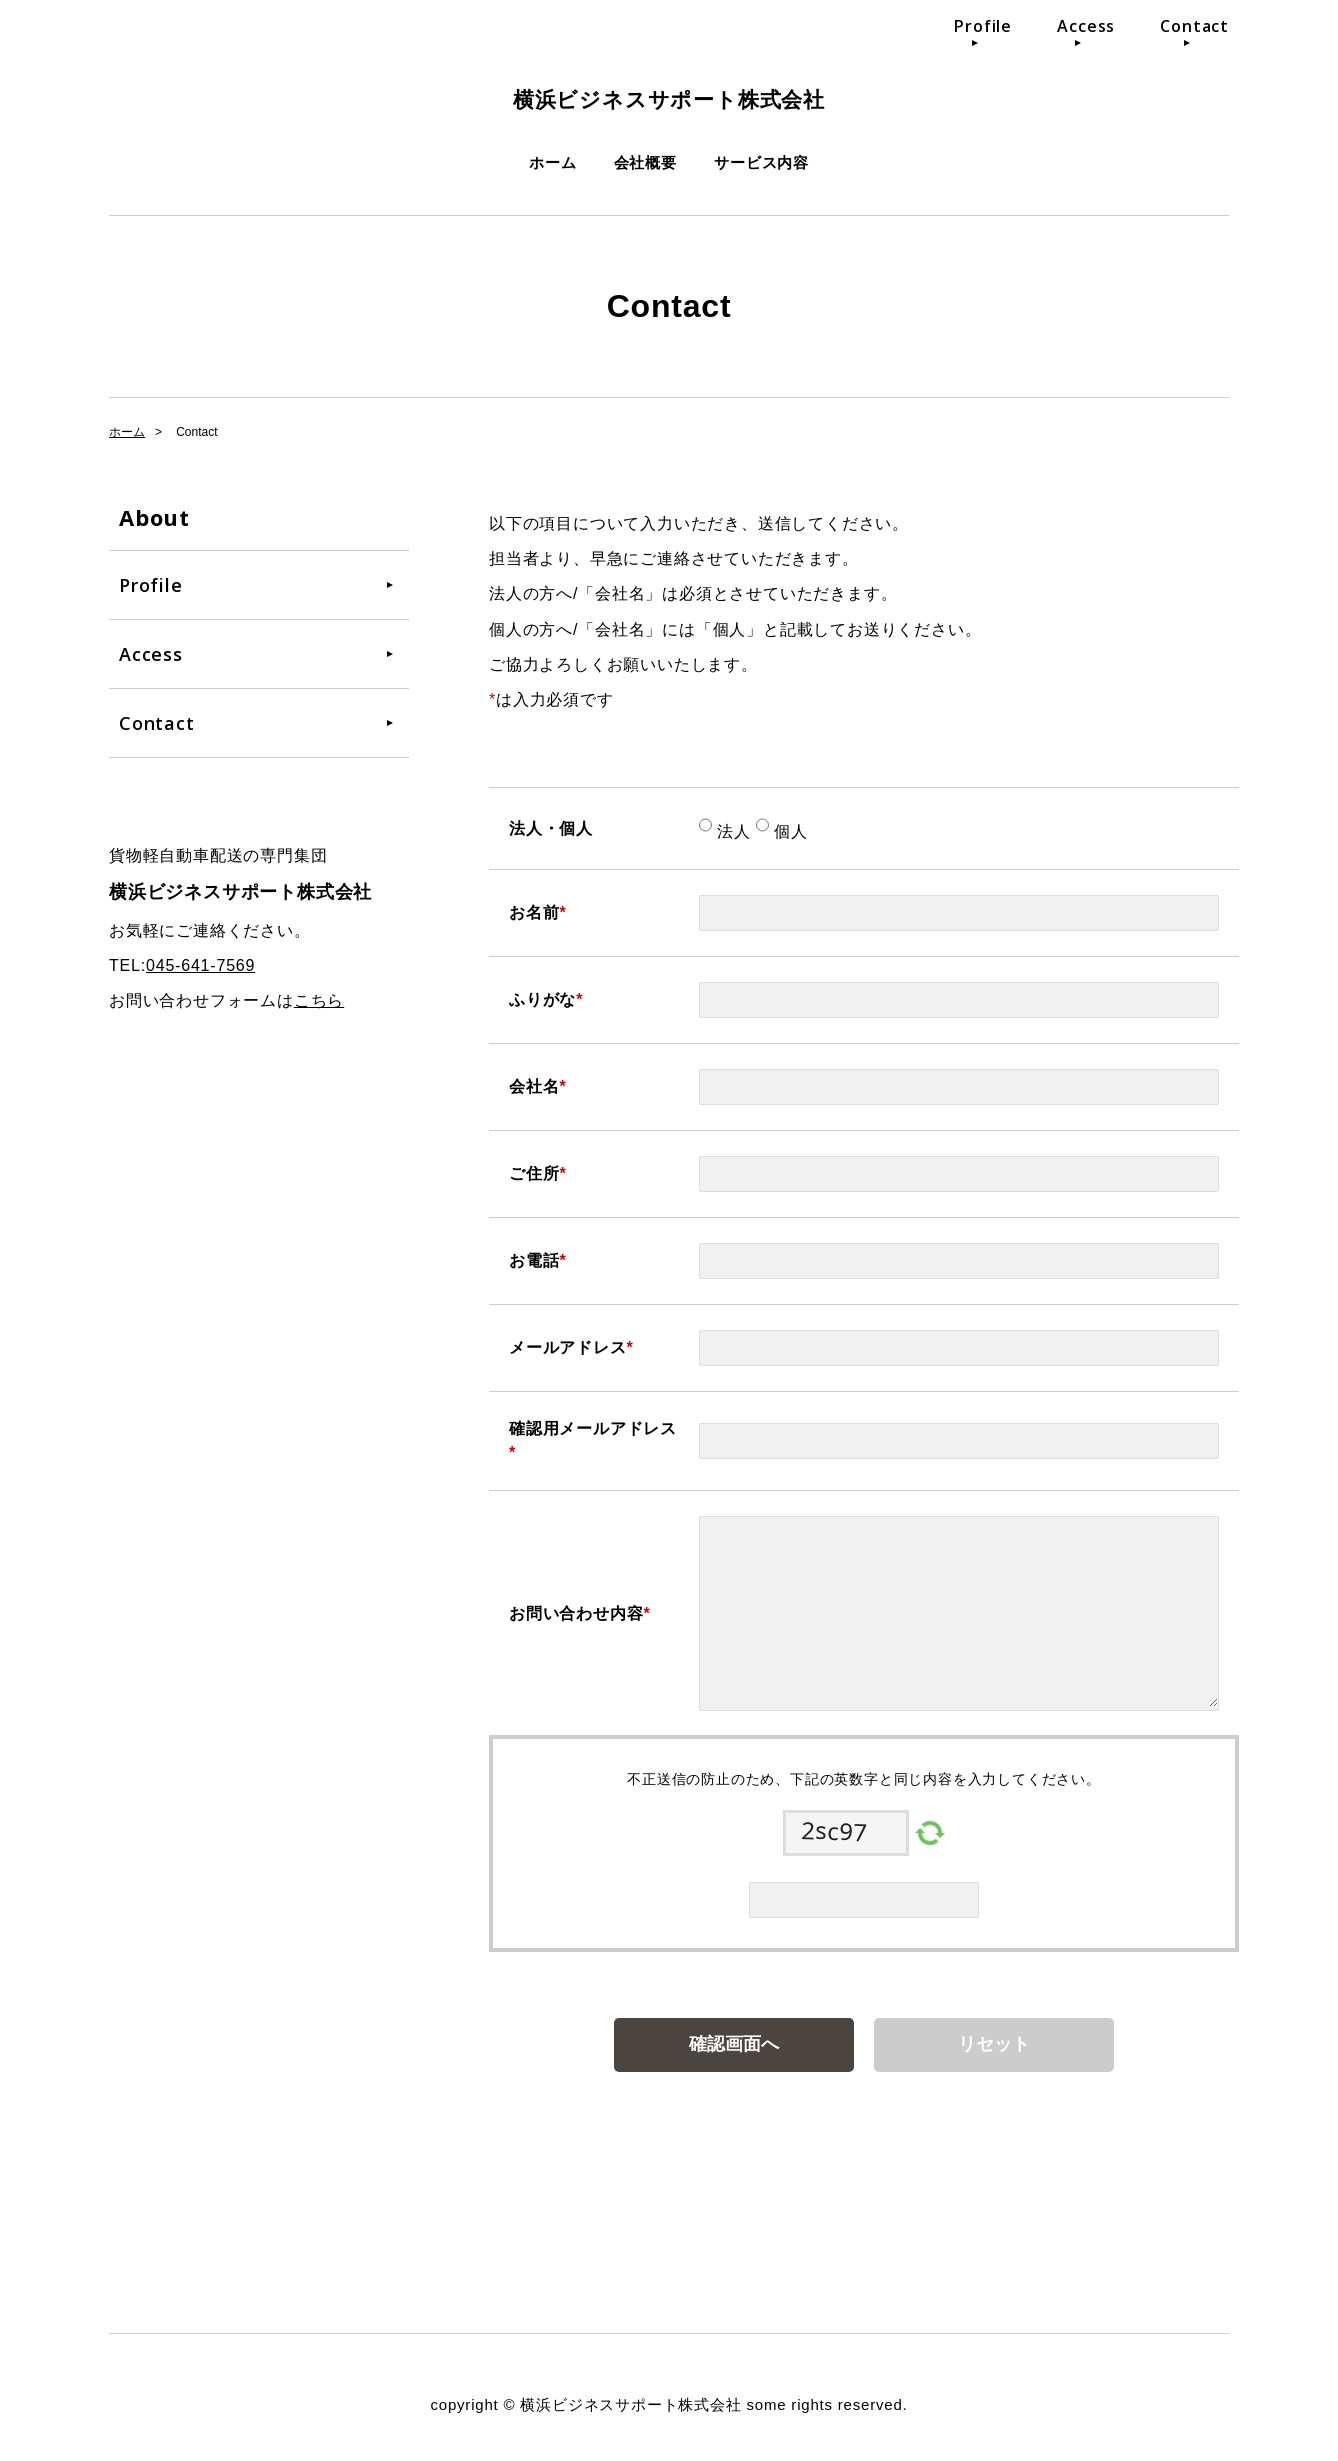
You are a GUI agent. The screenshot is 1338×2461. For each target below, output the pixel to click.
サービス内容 (761, 162)
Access (1086, 26)
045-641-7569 (200, 965)
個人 (788, 831)
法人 (731, 831)
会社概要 (645, 162)
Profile (983, 26)
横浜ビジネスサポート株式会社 (669, 95)
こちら (319, 1000)
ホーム (552, 162)
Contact (1194, 26)
